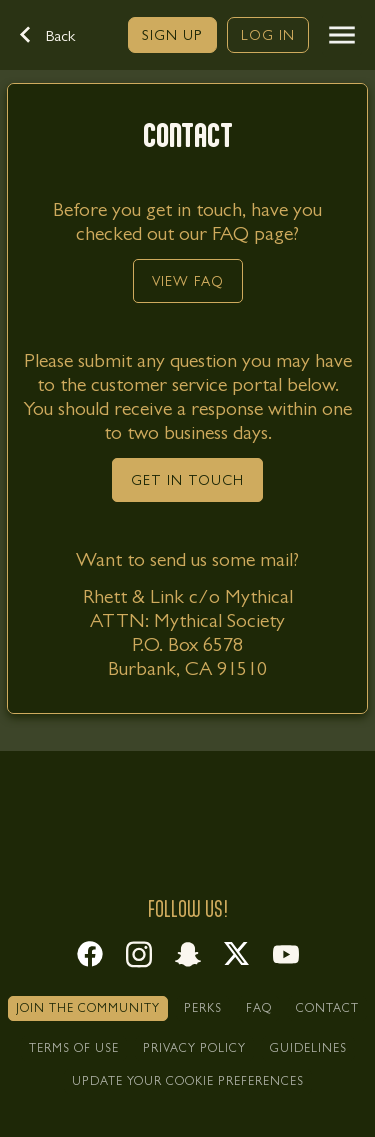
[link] (172, 35)
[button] (58, 35)
